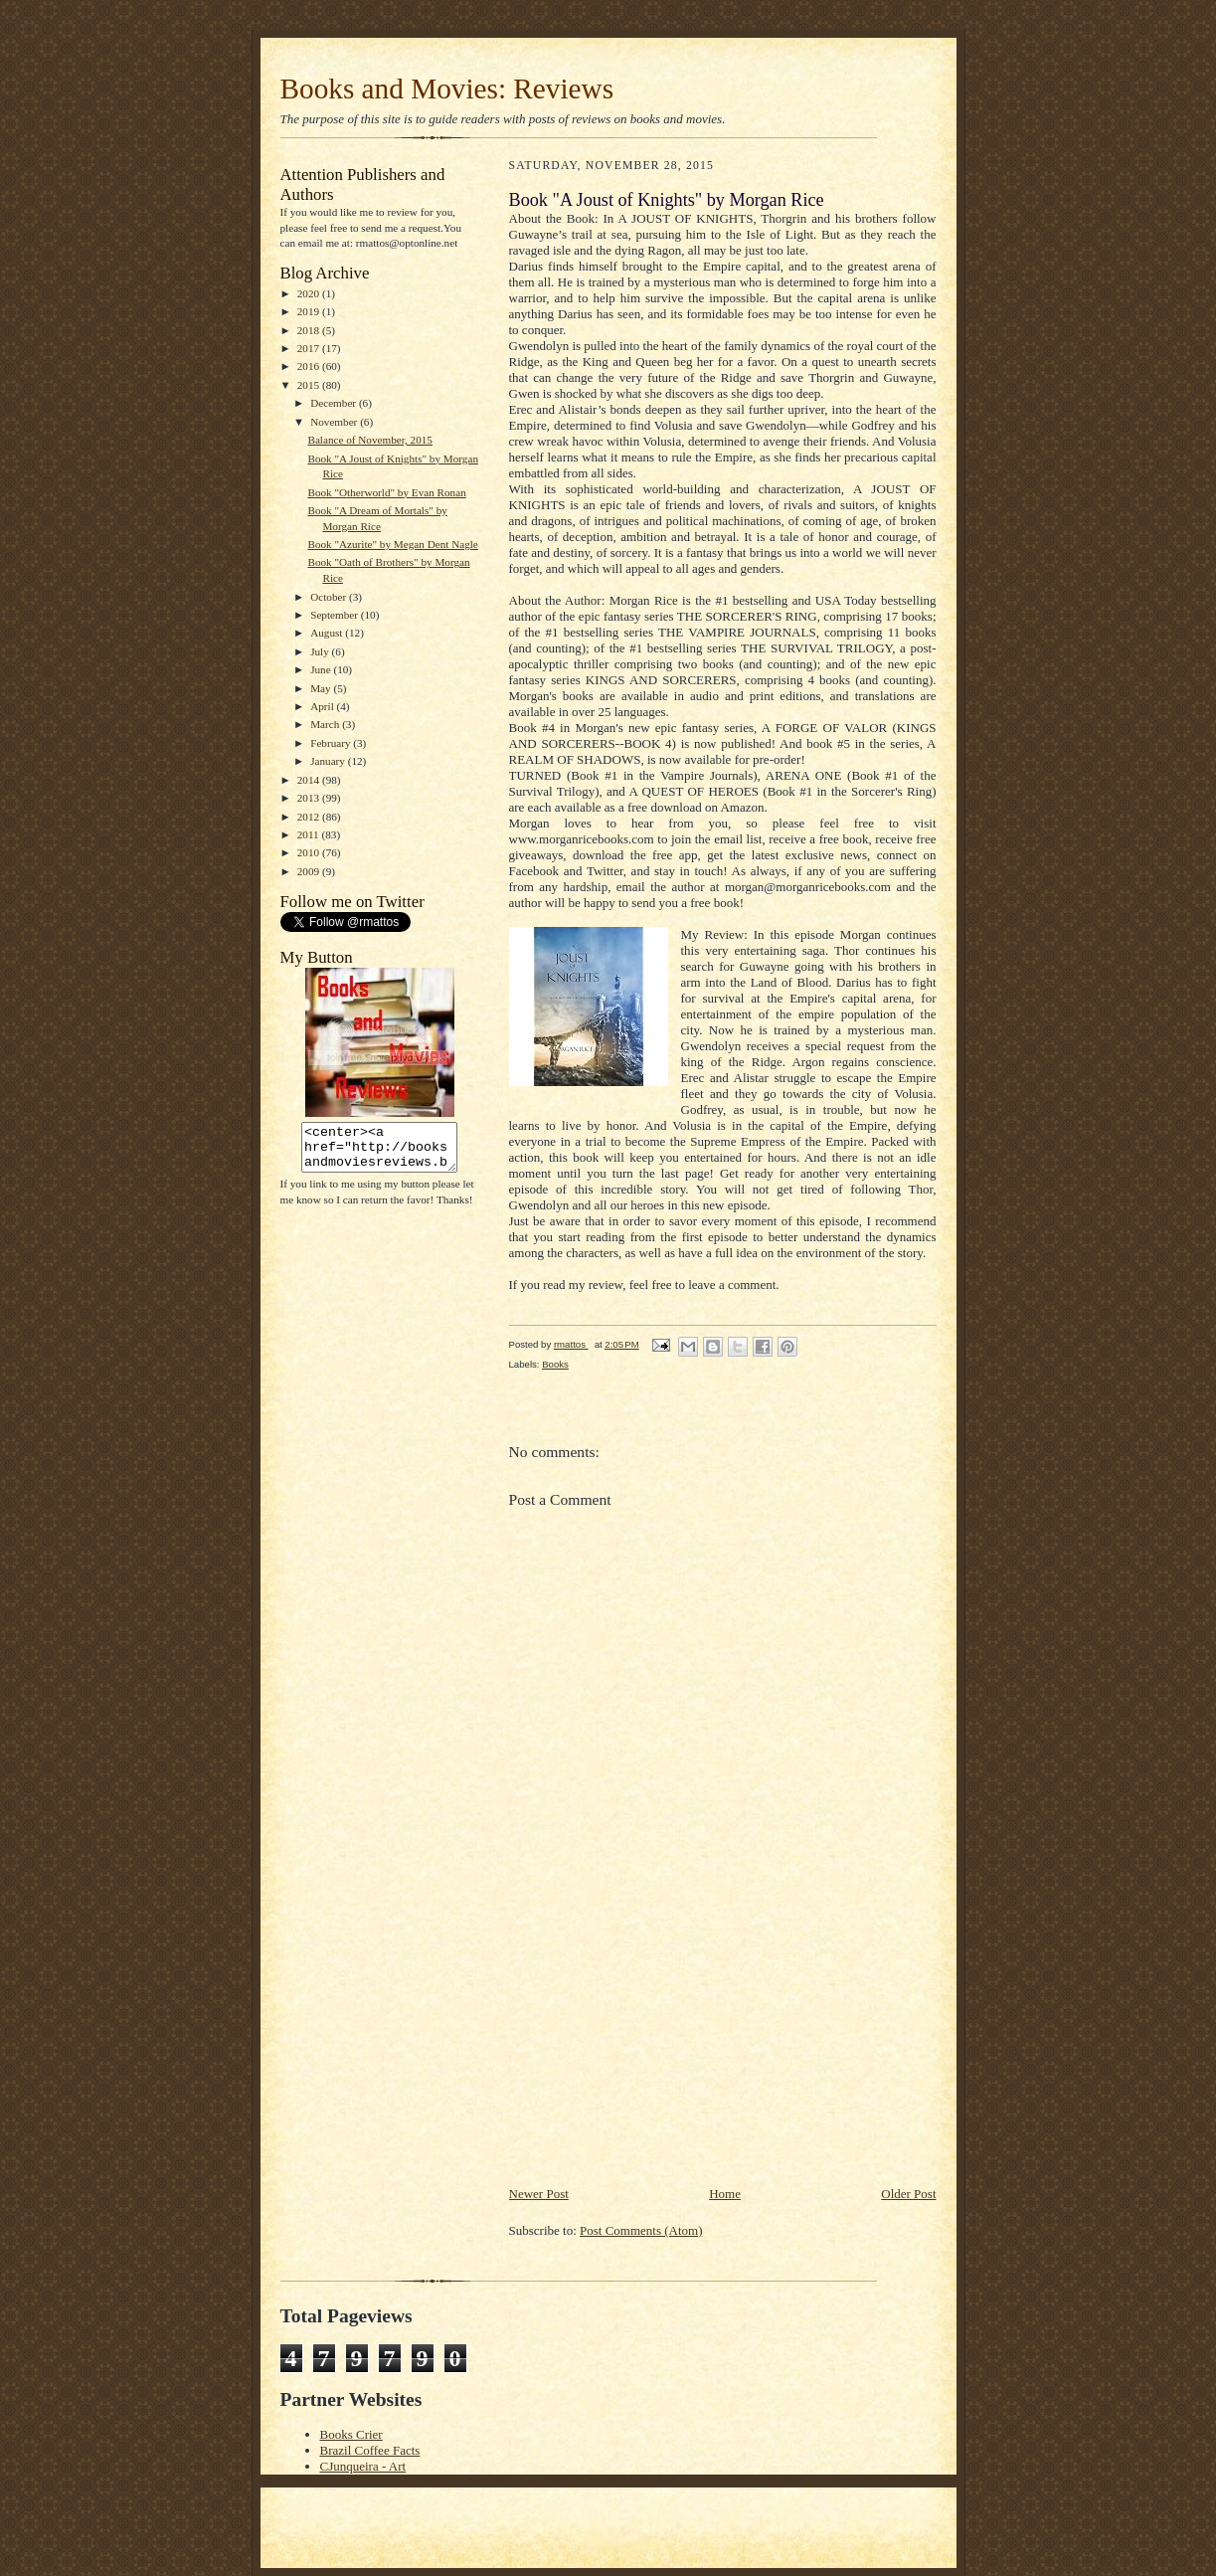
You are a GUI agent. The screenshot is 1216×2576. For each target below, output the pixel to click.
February (331, 743)
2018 (309, 330)
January (329, 761)
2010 (309, 852)
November (335, 422)
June (321, 669)
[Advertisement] (658, 2045)
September (335, 615)
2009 (309, 871)
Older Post (908, 2193)
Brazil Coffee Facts (370, 2450)
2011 (309, 834)
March (326, 724)
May (321, 688)
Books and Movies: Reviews (447, 88)
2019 (309, 311)
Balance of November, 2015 (370, 440)
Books (555, 1364)
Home (725, 2193)
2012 (309, 817)
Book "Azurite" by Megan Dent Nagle (392, 544)
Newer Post (539, 2193)
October (329, 597)
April (323, 706)
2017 (309, 348)
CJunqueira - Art (363, 2466)
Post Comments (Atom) (641, 2230)
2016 (309, 366)
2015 (309, 385)
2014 (309, 780)
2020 (309, 293)
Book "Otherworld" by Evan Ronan (386, 492)
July (320, 651)
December (334, 403)
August (327, 633)
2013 (309, 798)
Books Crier (351, 2434)
